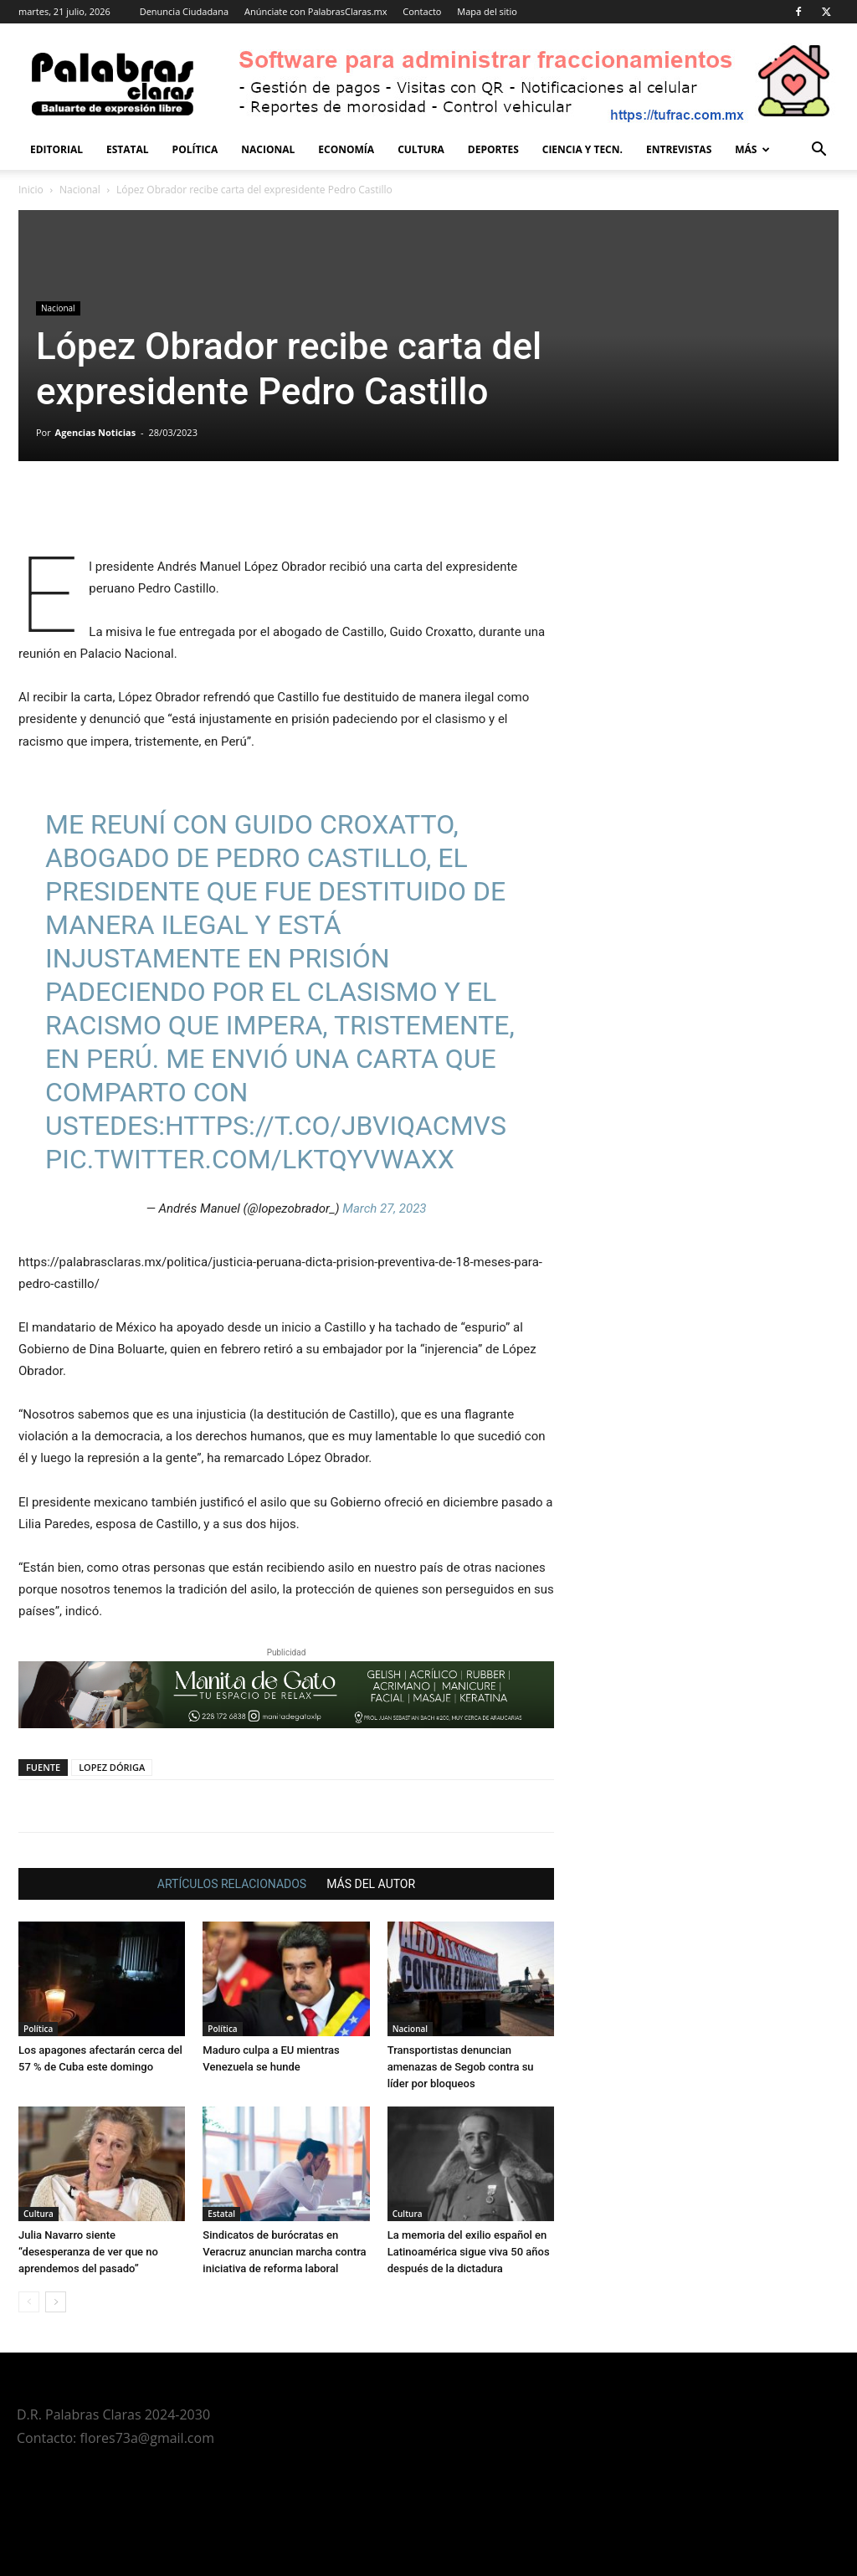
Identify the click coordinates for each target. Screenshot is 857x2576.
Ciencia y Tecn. (582, 149)
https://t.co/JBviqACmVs (335, 1126)
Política (195, 149)
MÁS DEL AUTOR (370, 1884)
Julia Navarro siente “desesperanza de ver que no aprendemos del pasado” (88, 2252)
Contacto (422, 11)
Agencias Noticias (95, 432)
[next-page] (55, 2301)
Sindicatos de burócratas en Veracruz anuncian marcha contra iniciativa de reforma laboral (284, 2252)
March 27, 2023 (384, 1208)
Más (752, 149)
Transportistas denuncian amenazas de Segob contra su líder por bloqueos (460, 2067)
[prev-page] (28, 2301)
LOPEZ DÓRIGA (112, 1767)
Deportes (493, 149)
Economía (346, 149)
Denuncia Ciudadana (184, 11)
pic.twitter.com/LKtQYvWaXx (249, 1159)
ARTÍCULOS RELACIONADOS (231, 1884)
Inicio (31, 189)
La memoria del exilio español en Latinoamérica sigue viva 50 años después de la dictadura (468, 2252)
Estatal (127, 149)
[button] (818, 151)
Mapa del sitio (487, 11)
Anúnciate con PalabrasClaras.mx (315, 11)
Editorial (56, 149)
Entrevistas (678, 149)
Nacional (268, 149)
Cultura (421, 149)
